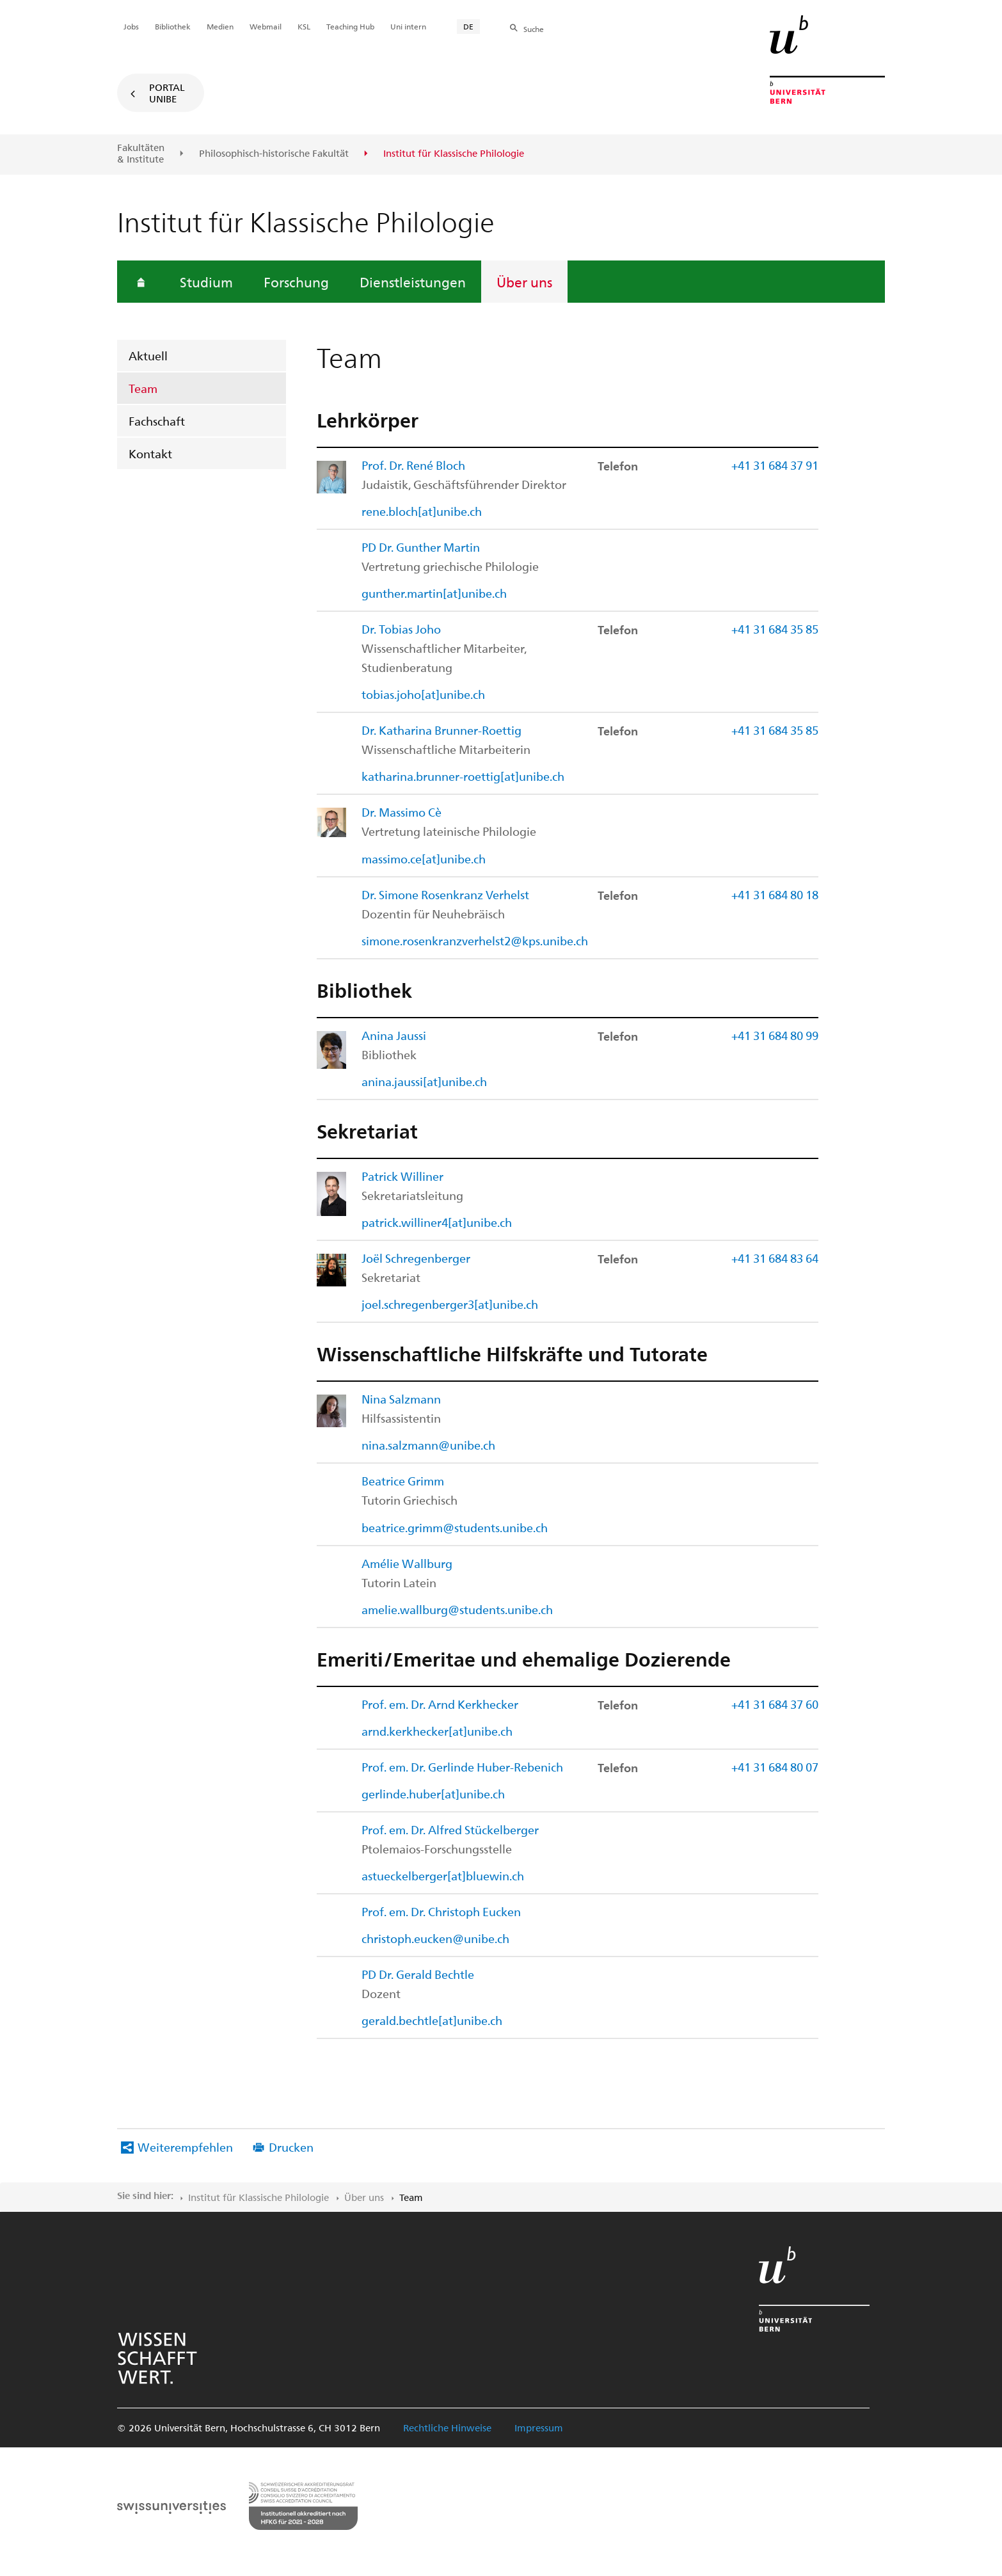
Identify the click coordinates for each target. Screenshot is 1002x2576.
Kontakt (150, 453)
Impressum (538, 2427)
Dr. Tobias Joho (401, 629)
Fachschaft (157, 421)
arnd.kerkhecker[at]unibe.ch (437, 1731)
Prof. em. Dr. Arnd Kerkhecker (440, 1704)
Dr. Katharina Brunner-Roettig (441, 730)
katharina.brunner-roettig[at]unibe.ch (463, 776)
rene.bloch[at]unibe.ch (422, 511)
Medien (220, 26)
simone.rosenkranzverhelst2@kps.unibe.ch (475, 940)
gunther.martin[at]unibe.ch (434, 593)
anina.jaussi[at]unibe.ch (424, 1081)
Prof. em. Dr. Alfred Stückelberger (450, 1829)
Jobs (131, 26)
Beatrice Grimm (403, 1481)
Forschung (296, 282)
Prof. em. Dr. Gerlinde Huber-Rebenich (462, 1767)
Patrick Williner (402, 1176)
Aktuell (148, 356)
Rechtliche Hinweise (447, 2427)
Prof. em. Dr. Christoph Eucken (441, 1911)
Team (143, 388)
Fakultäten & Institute (140, 153)
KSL (304, 26)
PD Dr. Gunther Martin (421, 547)
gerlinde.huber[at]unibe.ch (433, 1794)
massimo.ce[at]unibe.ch (424, 859)
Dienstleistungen (413, 282)
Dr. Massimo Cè (401, 812)
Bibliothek (173, 26)
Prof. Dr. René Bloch (413, 465)
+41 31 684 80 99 (774, 1035)
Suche (533, 29)
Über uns (524, 282)
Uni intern (408, 26)
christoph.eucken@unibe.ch (435, 1938)
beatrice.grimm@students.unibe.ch (455, 1527)
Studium (206, 282)
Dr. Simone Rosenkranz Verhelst (445, 894)
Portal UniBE (167, 93)
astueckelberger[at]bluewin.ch (443, 1876)
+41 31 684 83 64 (774, 1258)
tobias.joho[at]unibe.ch (423, 694)
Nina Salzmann (401, 1399)
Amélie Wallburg (407, 1563)
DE (468, 26)
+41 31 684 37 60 (774, 1704)
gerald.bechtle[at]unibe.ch (432, 2020)
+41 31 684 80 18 (774, 894)
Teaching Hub (350, 26)
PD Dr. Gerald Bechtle (418, 1974)
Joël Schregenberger (416, 1258)
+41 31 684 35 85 (774, 629)
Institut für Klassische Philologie (258, 2197)
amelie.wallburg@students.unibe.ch (457, 1609)
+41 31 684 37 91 (774, 465)
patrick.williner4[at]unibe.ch (437, 1222)
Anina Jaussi (394, 1035)
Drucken (291, 2147)
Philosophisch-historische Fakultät (274, 153)
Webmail (266, 26)
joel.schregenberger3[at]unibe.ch (450, 1304)
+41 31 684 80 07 (774, 1767)
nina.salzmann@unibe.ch (428, 1445)
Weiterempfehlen (185, 2147)
